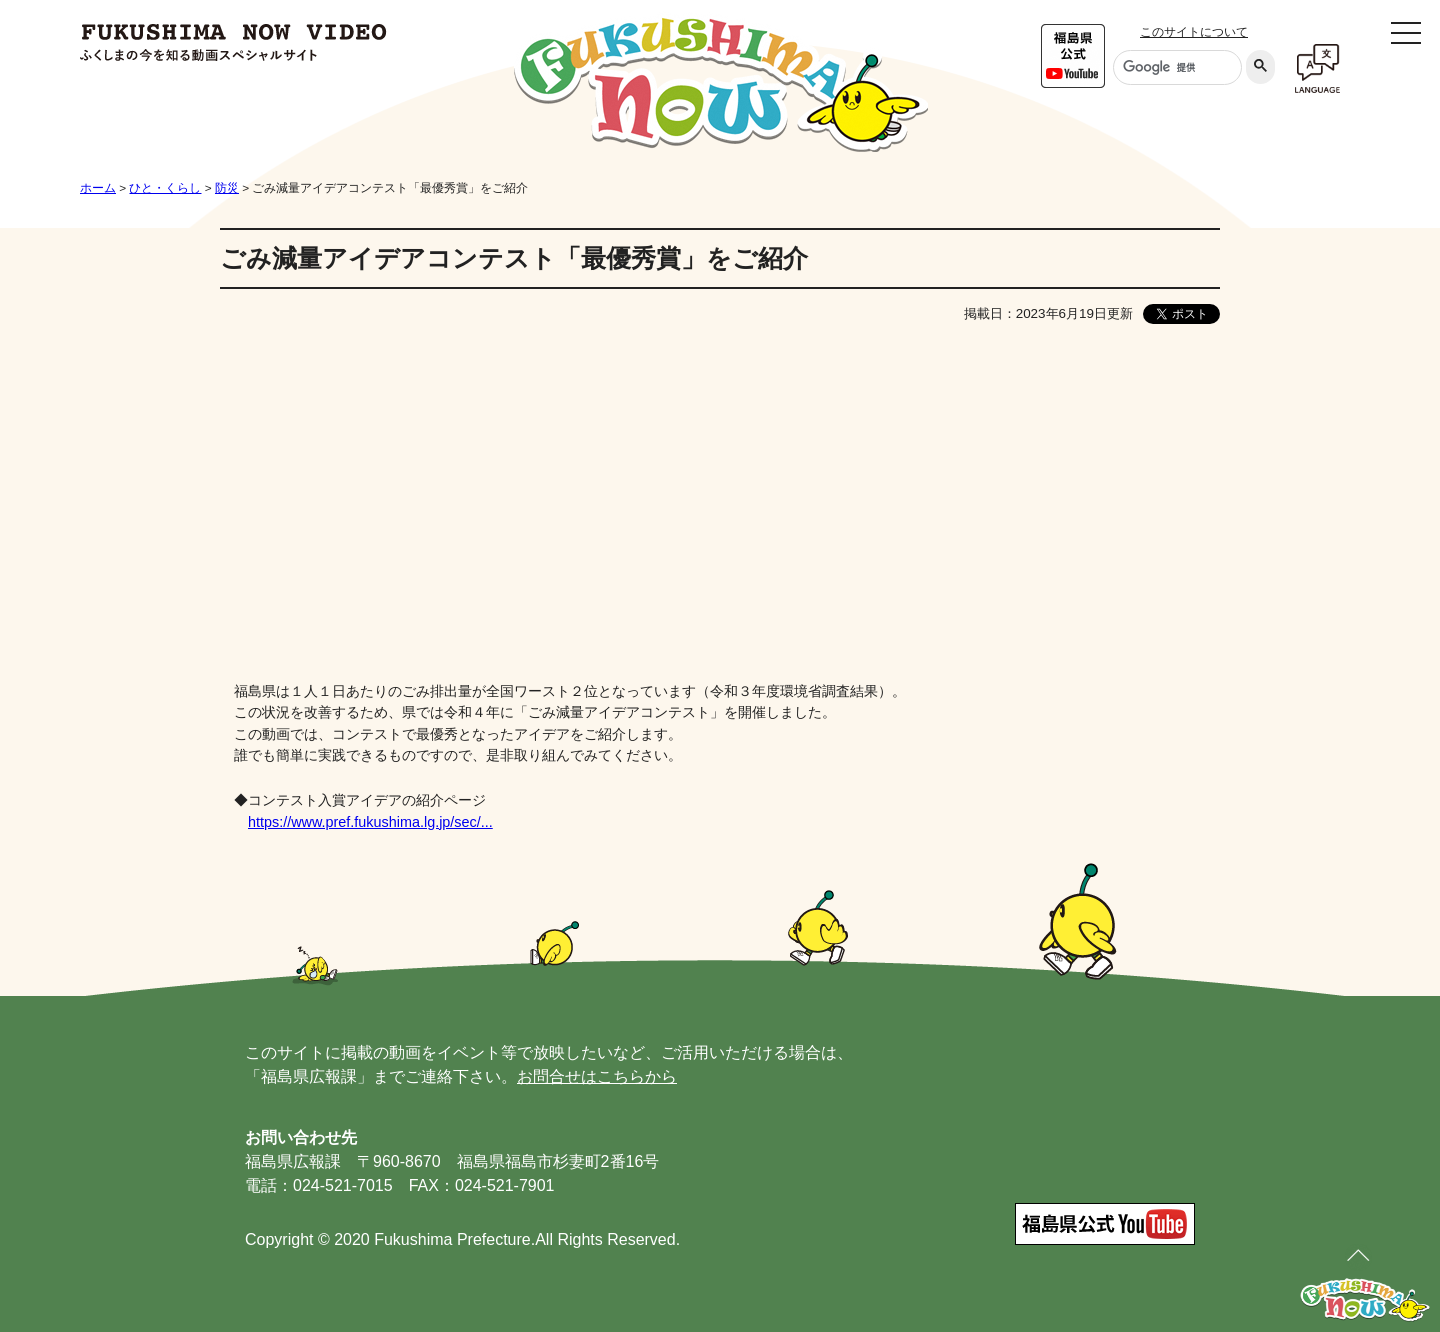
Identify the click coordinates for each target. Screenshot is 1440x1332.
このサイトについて (1194, 32)
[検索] (1175, 68)
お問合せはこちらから (597, 1076)
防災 (227, 188)
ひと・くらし (165, 188)
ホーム (98, 188)
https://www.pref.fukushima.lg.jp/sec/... (370, 822)
